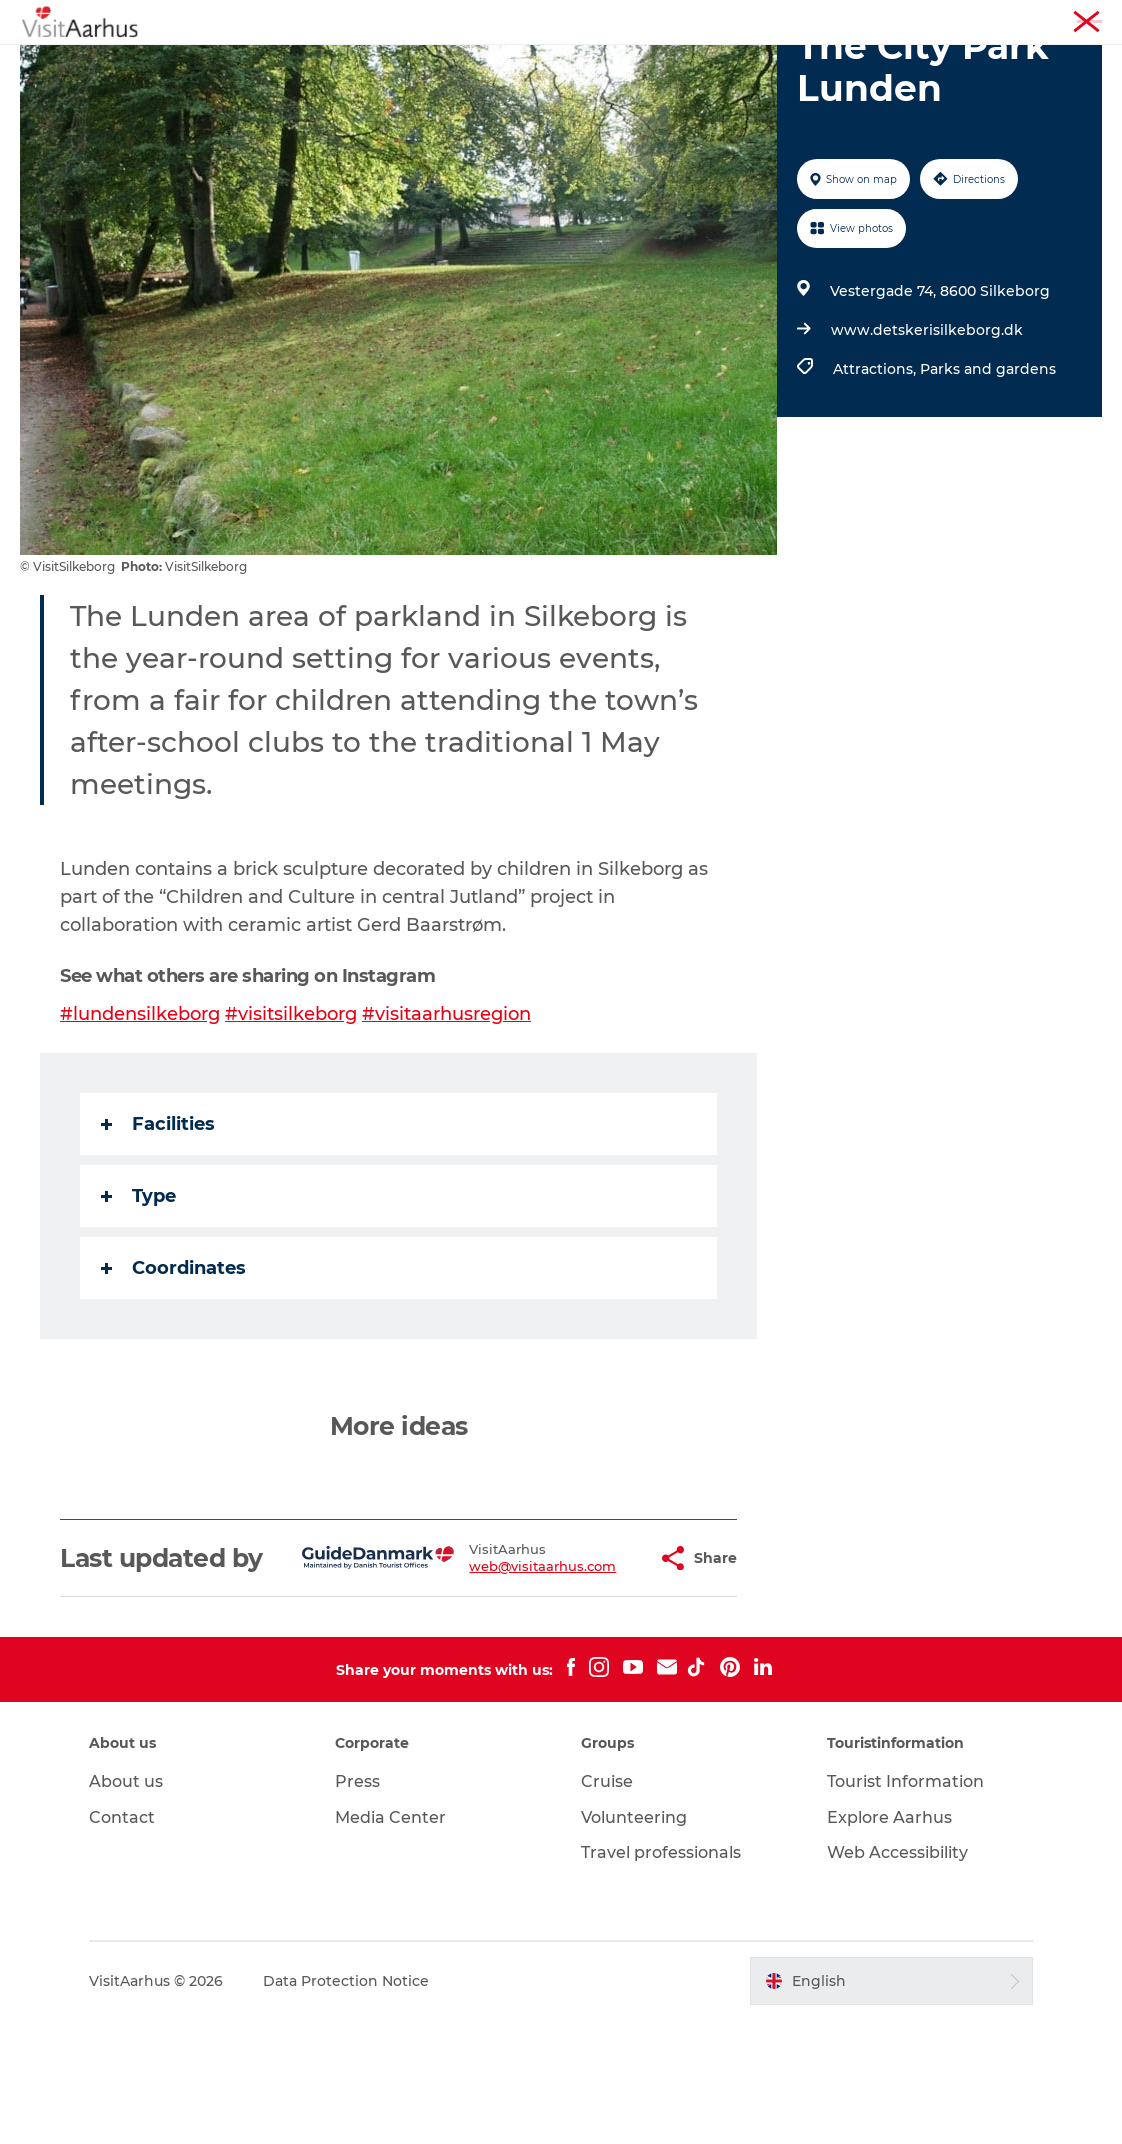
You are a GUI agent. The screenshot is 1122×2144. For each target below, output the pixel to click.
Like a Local (464, 64)
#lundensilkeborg (140, 1109)
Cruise (607, 1905)
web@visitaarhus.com (493, 1676)
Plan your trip (742, 64)
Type (138, 1291)
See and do (267, 64)
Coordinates (173, 1363)
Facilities (158, 1219)
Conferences (1065, 19)
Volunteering (634, 1941)
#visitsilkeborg (291, 1109)
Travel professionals (661, 1976)
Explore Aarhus (889, 1941)
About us (126, 1905)
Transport (860, 64)
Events (364, 64)
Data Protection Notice (346, 2105)
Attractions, (876, 464)
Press (357, 1905)
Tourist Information (951, 19)
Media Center (390, 1941)
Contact (122, 1941)
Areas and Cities (600, 64)
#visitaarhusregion (446, 1109)
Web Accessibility (897, 1976)
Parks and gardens (988, 464)
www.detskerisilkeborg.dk (927, 425)
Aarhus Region (832, 19)
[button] (598, 1668)
